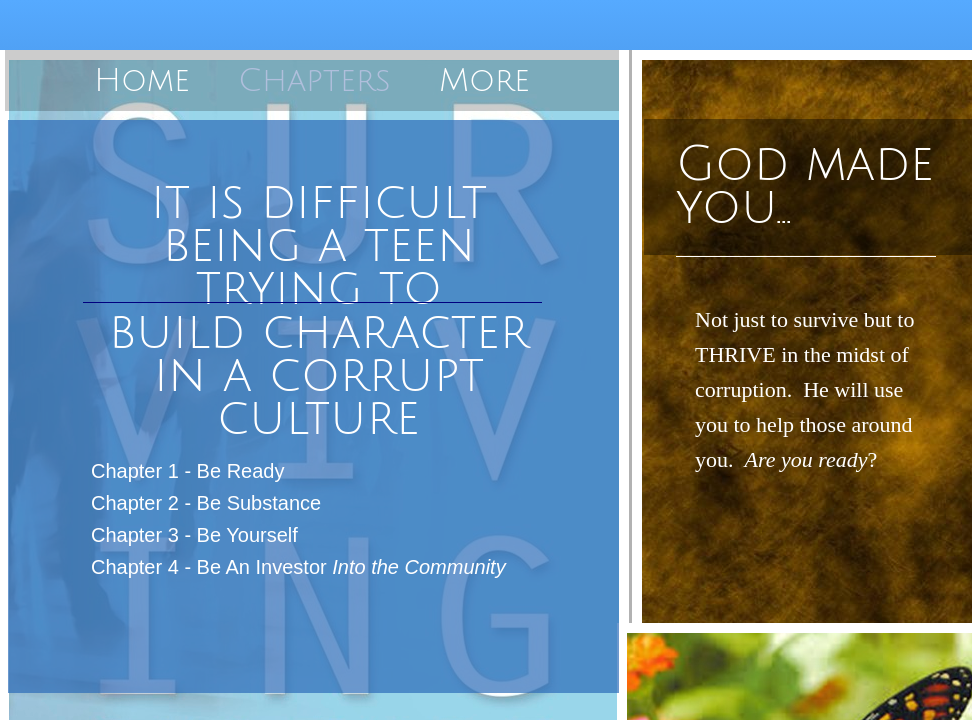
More (484, 80)
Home (142, 80)
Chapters (314, 80)
